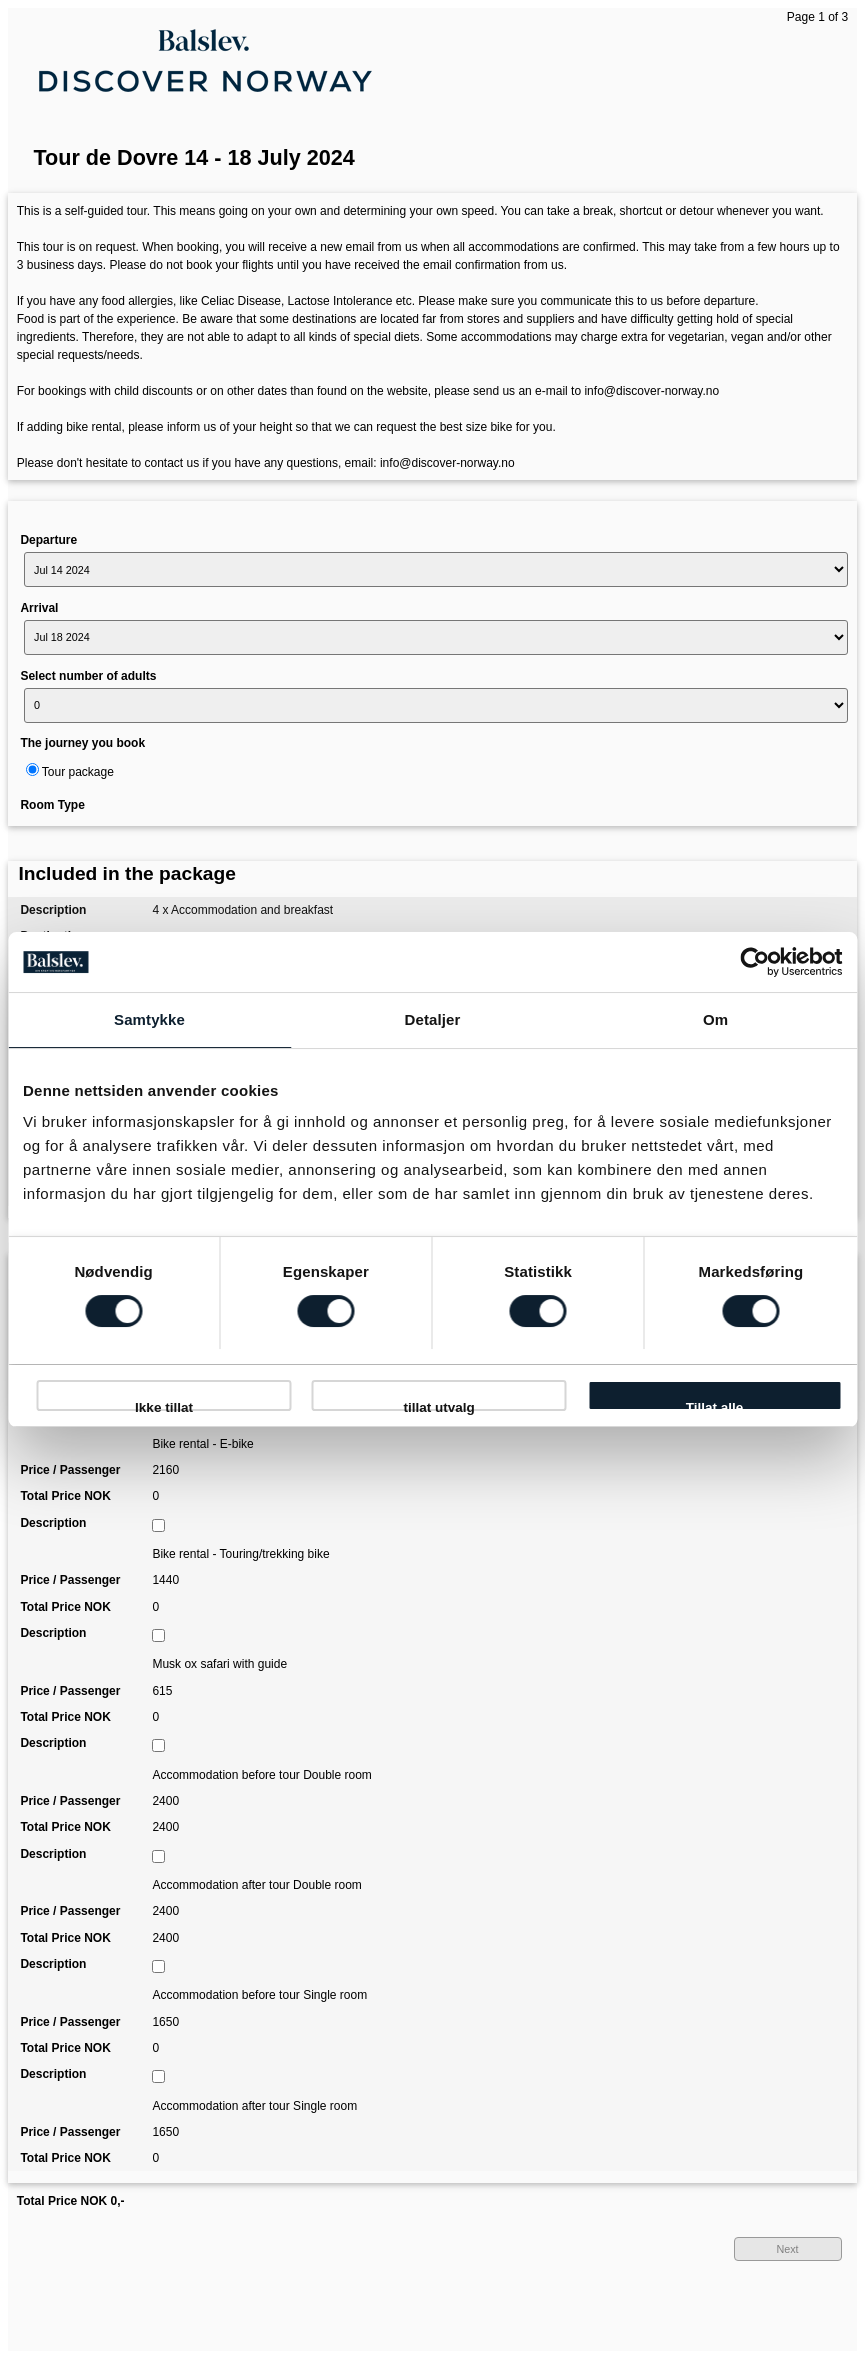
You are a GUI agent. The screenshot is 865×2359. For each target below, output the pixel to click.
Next (787, 2249)
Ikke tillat (164, 1406)
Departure (48, 540)
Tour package (78, 772)
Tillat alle (715, 1406)
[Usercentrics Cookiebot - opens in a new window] (754, 962)
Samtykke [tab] (149, 1019)
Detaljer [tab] (433, 1019)
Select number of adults (88, 676)
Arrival (39, 608)
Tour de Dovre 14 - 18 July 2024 (194, 157)
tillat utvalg (439, 1406)
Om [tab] (715, 1019)
